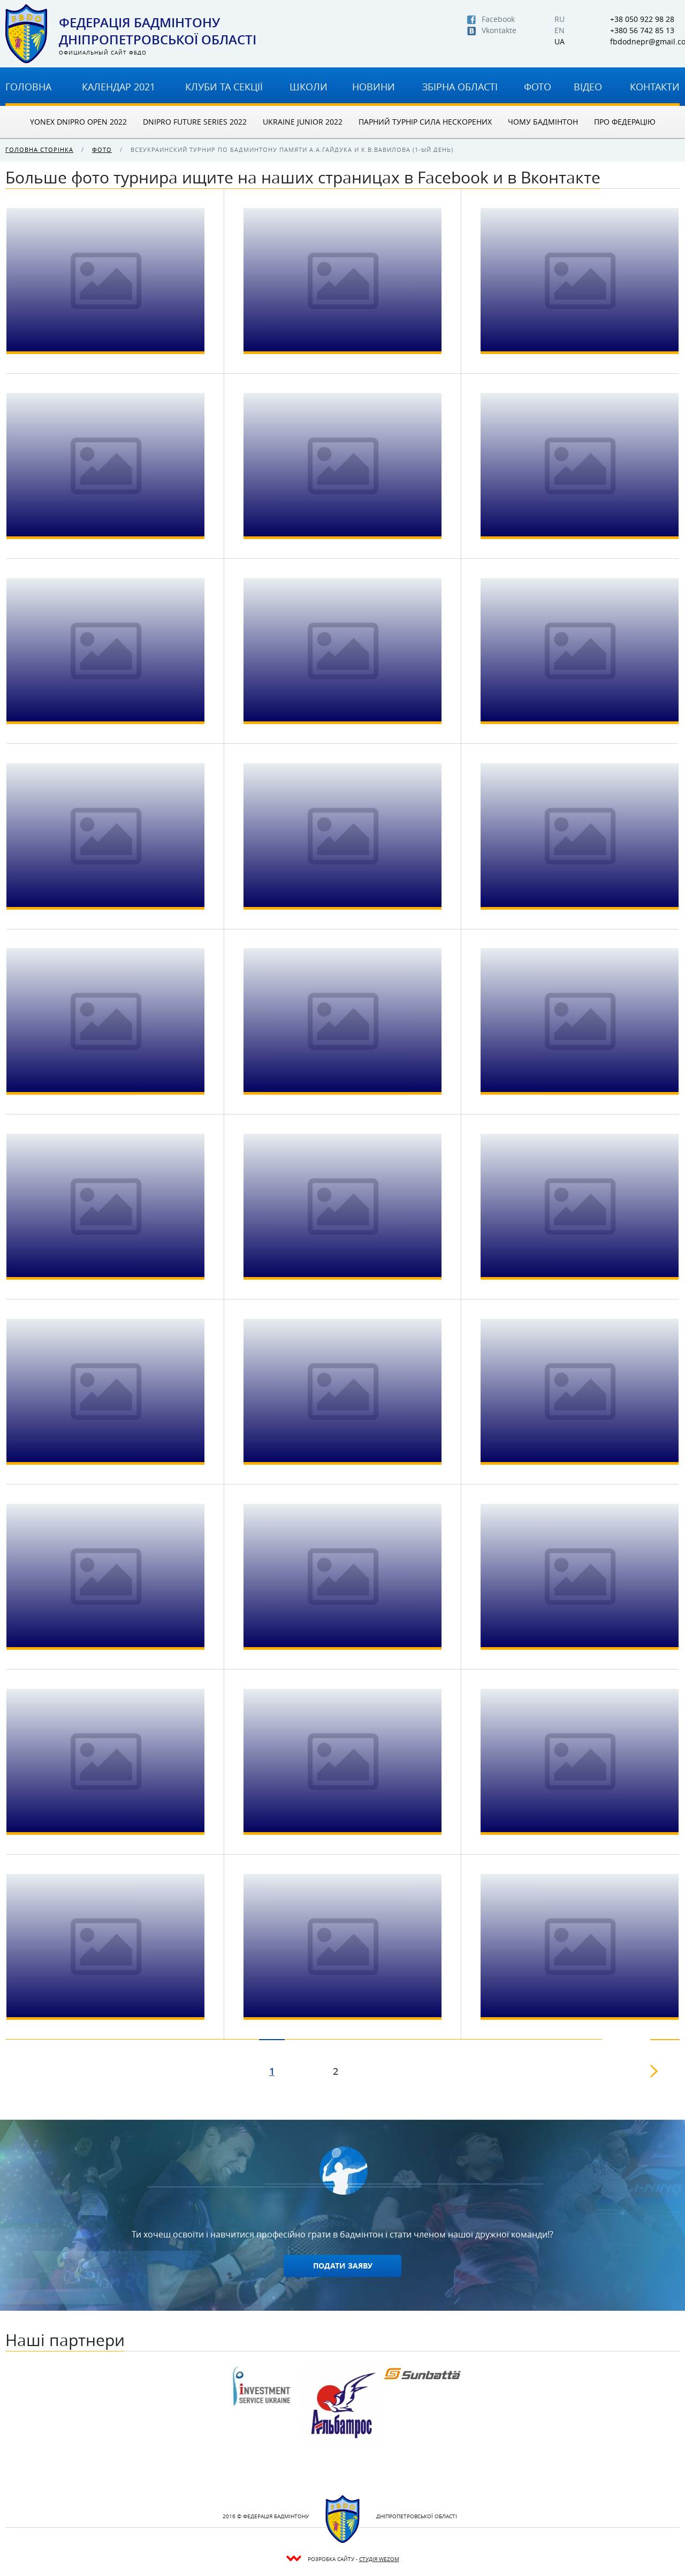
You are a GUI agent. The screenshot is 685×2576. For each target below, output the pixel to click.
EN (559, 30)
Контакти (655, 86)
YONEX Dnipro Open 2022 (78, 122)
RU (559, 19)
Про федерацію (625, 122)
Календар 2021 (118, 86)
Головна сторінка (39, 149)
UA (559, 41)
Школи (309, 86)
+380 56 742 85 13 (642, 30)
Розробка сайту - (353, 2559)
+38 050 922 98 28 (642, 19)
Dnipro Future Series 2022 (195, 122)
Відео (588, 86)
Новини (373, 86)
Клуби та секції (224, 86)
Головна (28, 86)
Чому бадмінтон (543, 122)
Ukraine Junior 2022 (302, 122)
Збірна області (460, 86)
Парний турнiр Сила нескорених (425, 122)
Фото (537, 86)
